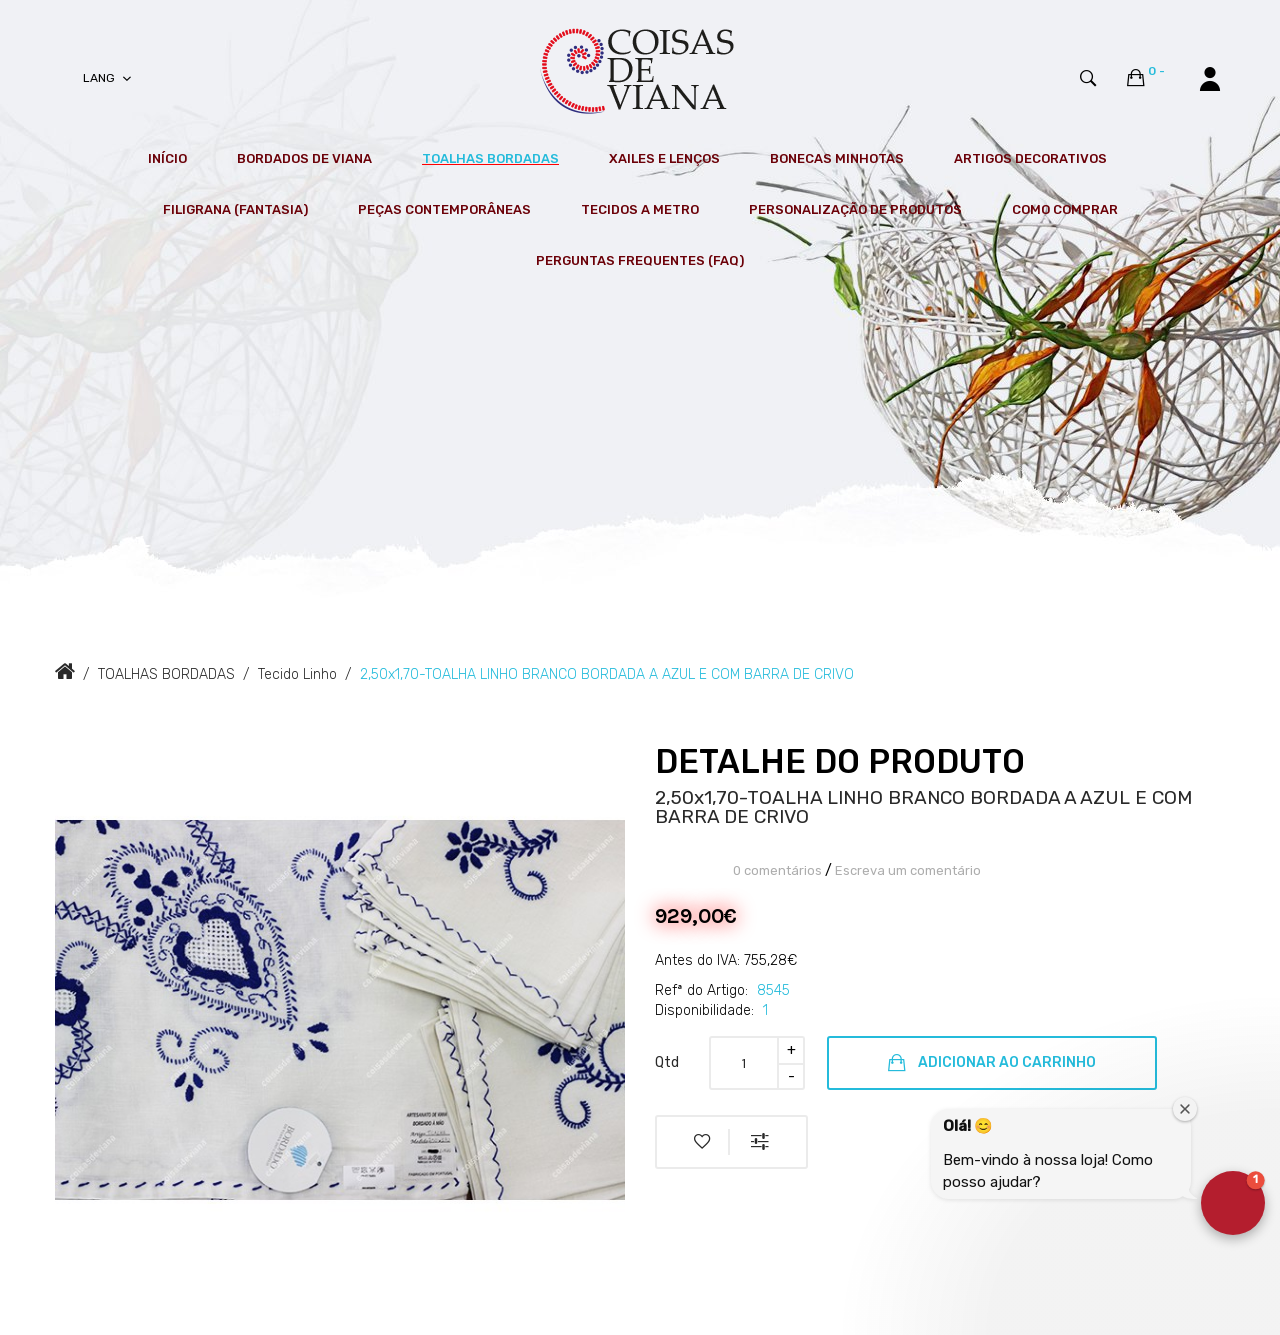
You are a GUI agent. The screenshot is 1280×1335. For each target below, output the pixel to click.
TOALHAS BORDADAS (166, 674)
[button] (1233, 1203)
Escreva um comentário (908, 870)
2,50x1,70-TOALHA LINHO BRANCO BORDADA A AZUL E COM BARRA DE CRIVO (607, 674)
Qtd (667, 1062)
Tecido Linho (297, 674)
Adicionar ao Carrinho (992, 1063)
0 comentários (777, 870)
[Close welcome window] (1185, 1109)
